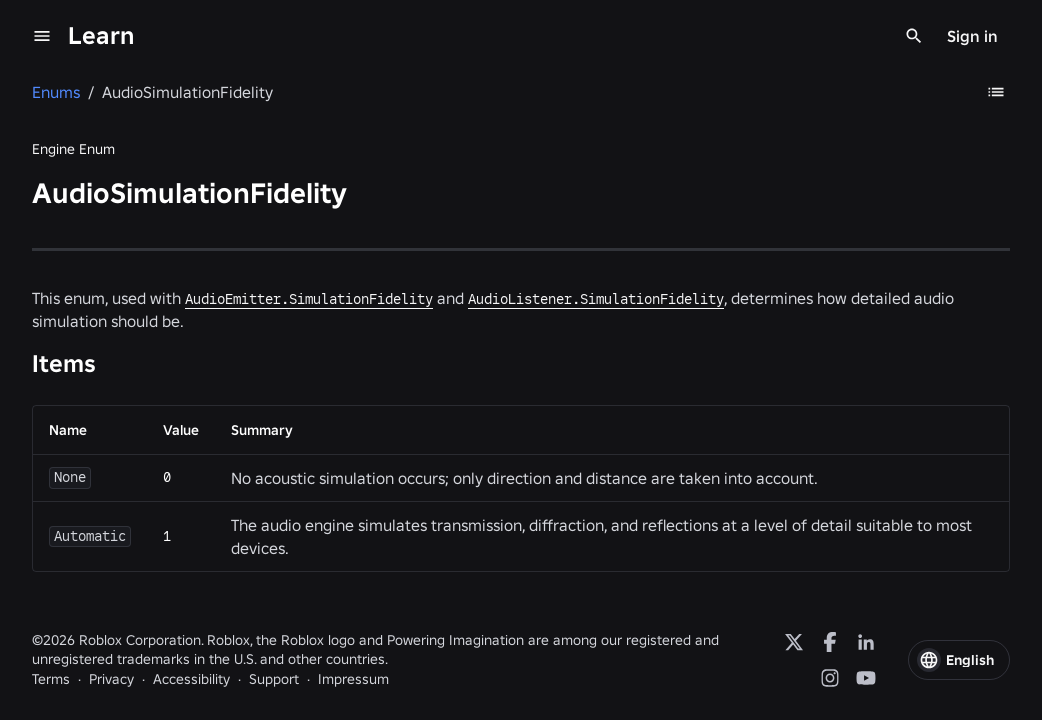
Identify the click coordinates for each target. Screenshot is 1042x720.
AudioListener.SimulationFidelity (596, 299)
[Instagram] (830, 678)
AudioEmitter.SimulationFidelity (309, 299)
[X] (794, 642)
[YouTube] (866, 678)
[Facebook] (830, 642)
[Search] (914, 36)
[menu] (42, 36)
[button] (959, 660)
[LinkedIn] (866, 642)
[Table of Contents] (996, 92)
